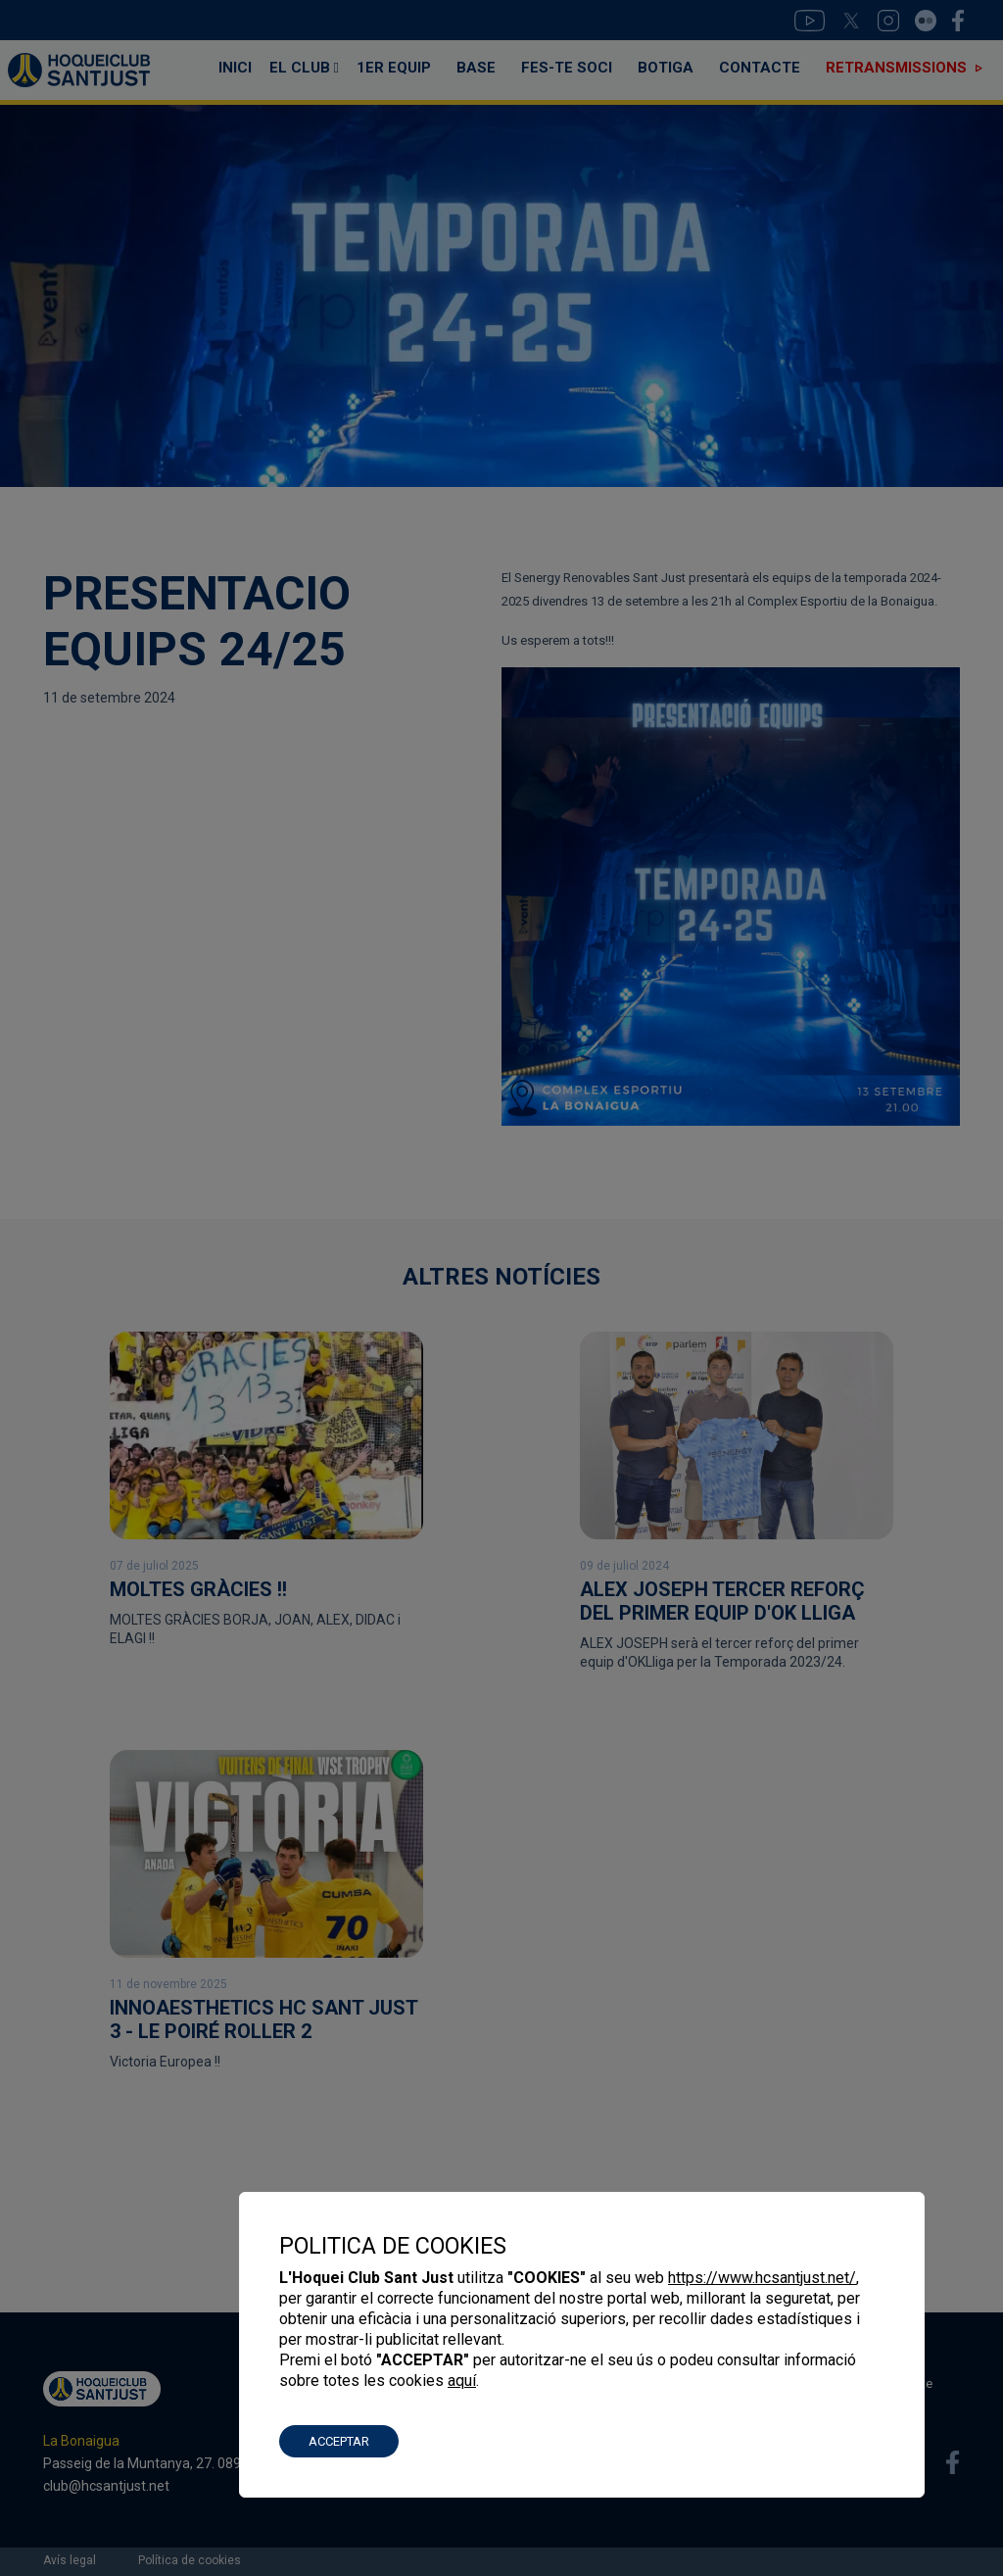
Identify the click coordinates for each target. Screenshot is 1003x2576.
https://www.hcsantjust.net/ (762, 2277)
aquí (462, 2380)
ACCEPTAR (339, 2441)
